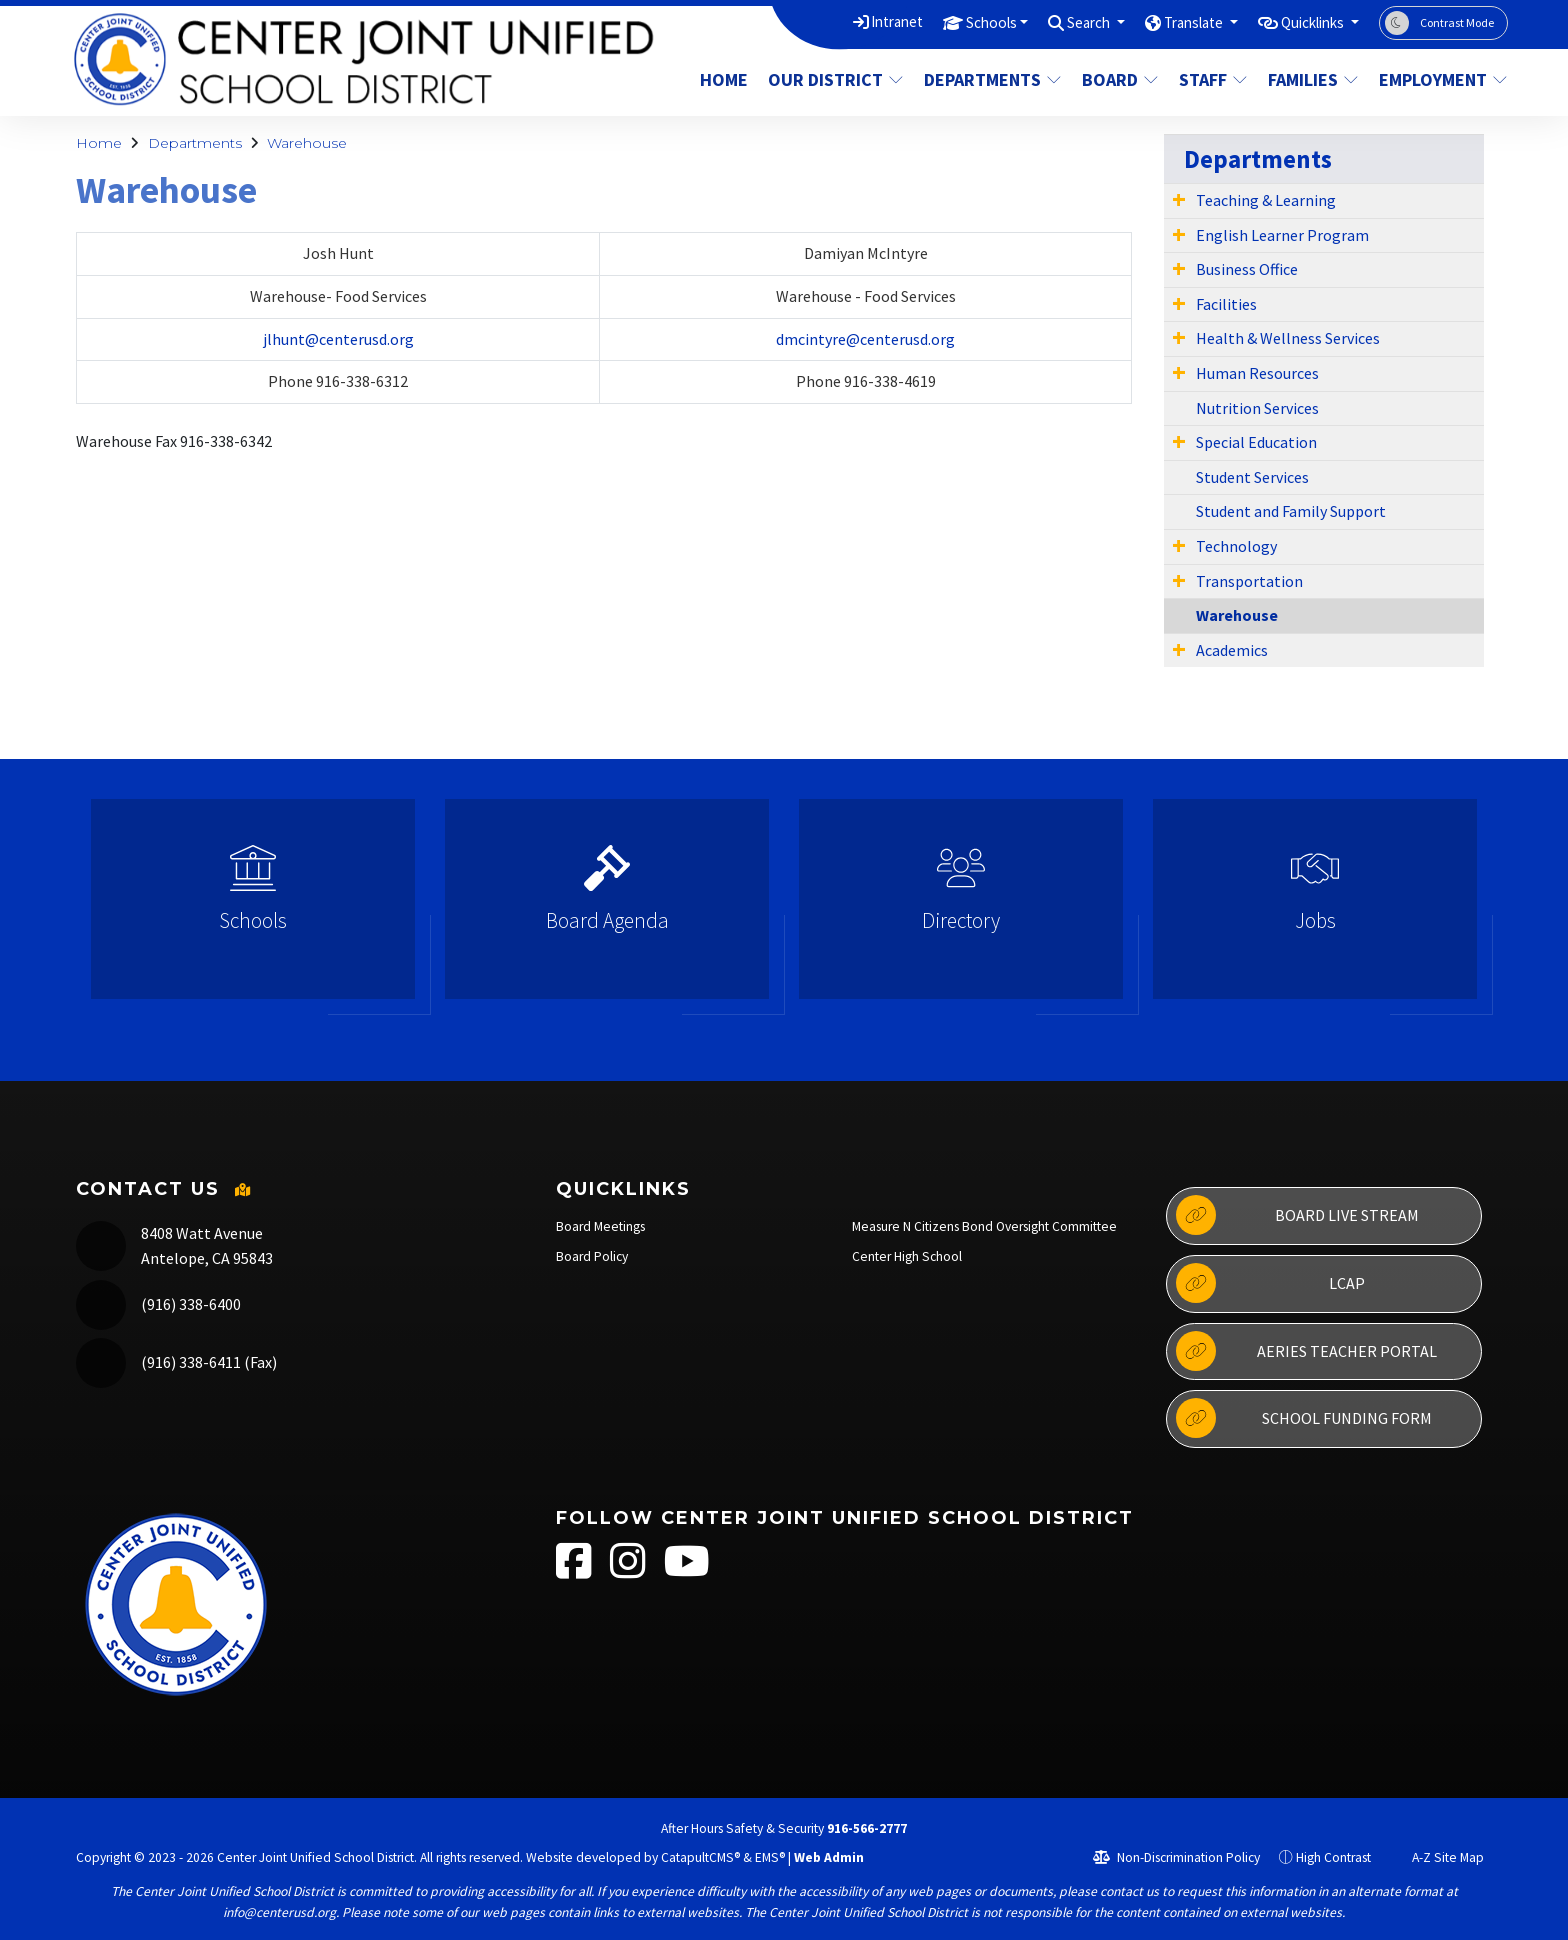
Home (724, 79)
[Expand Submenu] (1179, 199)
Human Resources (1257, 373)
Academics (1232, 650)
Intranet (844, 22)
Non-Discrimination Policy (1176, 1857)
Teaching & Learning (1266, 200)
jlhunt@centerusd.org (338, 339)
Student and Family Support (1291, 511)
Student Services (1252, 477)
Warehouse (307, 143)
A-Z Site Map (1437, 1857)
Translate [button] (1171, 22)
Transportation (1249, 581)
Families (1313, 79)
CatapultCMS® (700, 1857)
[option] (253, 907)
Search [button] (1055, 22)
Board (1120, 79)
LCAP (1270, 1283)
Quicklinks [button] (1305, 22)
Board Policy (592, 1256)
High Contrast (1333, 1857)
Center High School (907, 1256)
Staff (1213, 79)
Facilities (1226, 304)
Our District (833, 79)
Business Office (1247, 269)
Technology (1236, 546)
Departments (990, 79)
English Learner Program (1282, 235)
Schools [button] (946, 22)
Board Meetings (600, 1226)
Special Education (1256, 442)
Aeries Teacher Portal (1306, 1351)
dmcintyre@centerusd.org (865, 339)
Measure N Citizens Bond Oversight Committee (984, 1226)
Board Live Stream (1297, 1215)
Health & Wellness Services (1288, 338)
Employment (1436, 79)
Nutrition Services (1257, 408)
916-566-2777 (867, 1828)
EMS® (770, 1857)
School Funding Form (1303, 1418)
